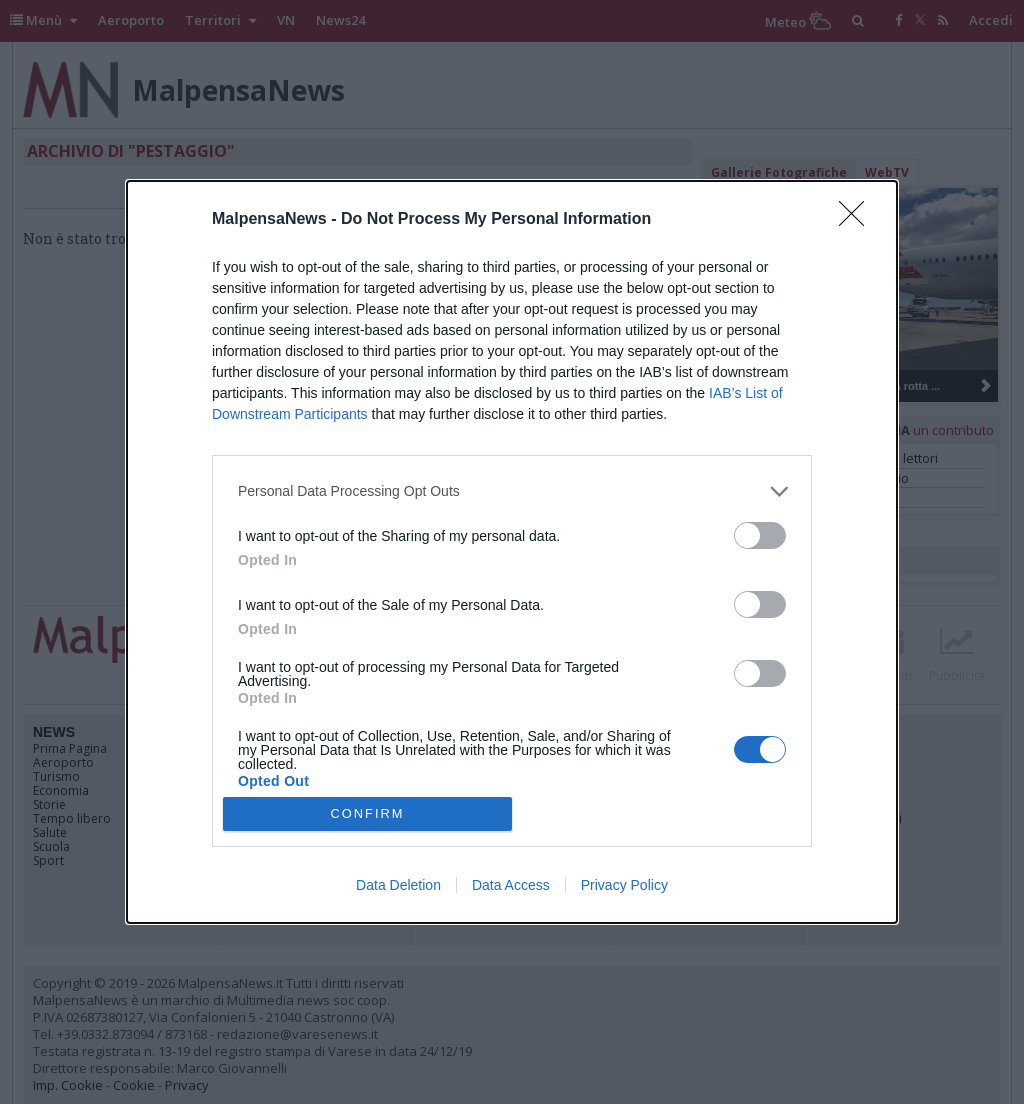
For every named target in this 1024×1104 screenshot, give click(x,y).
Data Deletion (398, 885)
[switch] (760, 535)
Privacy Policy (624, 885)
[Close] (858, 220)
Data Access (511, 885)
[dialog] (512, 552)
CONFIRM (367, 814)
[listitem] (512, 491)
